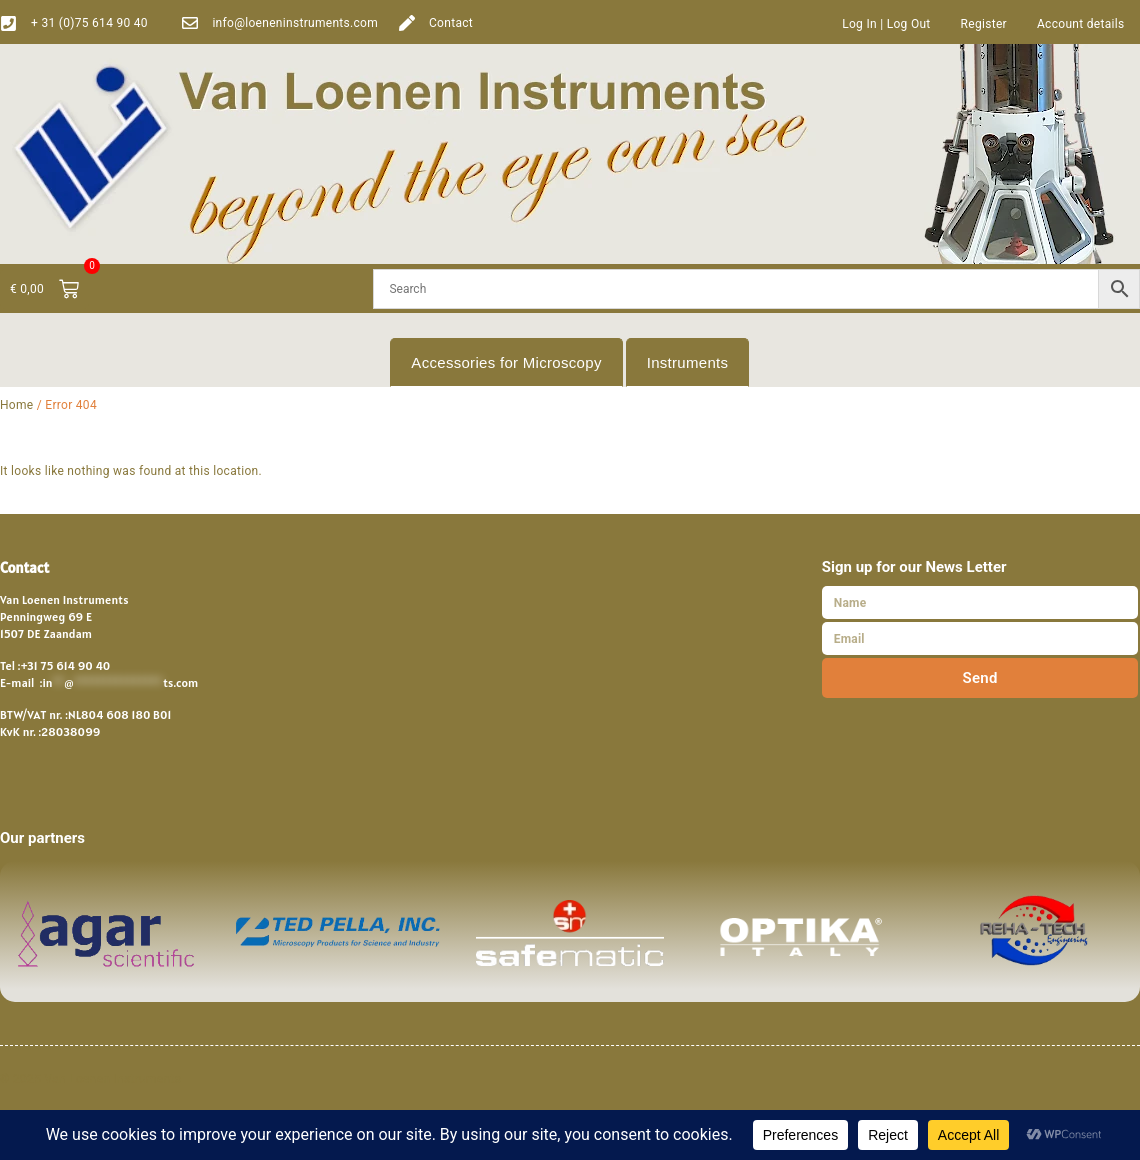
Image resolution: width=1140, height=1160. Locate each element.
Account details (1081, 24)
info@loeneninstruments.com (295, 23)
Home (17, 405)
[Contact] (407, 23)
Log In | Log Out (886, 24)
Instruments (688, 362)
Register (984, 24)
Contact (451, 23)
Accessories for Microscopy (506, 362)
